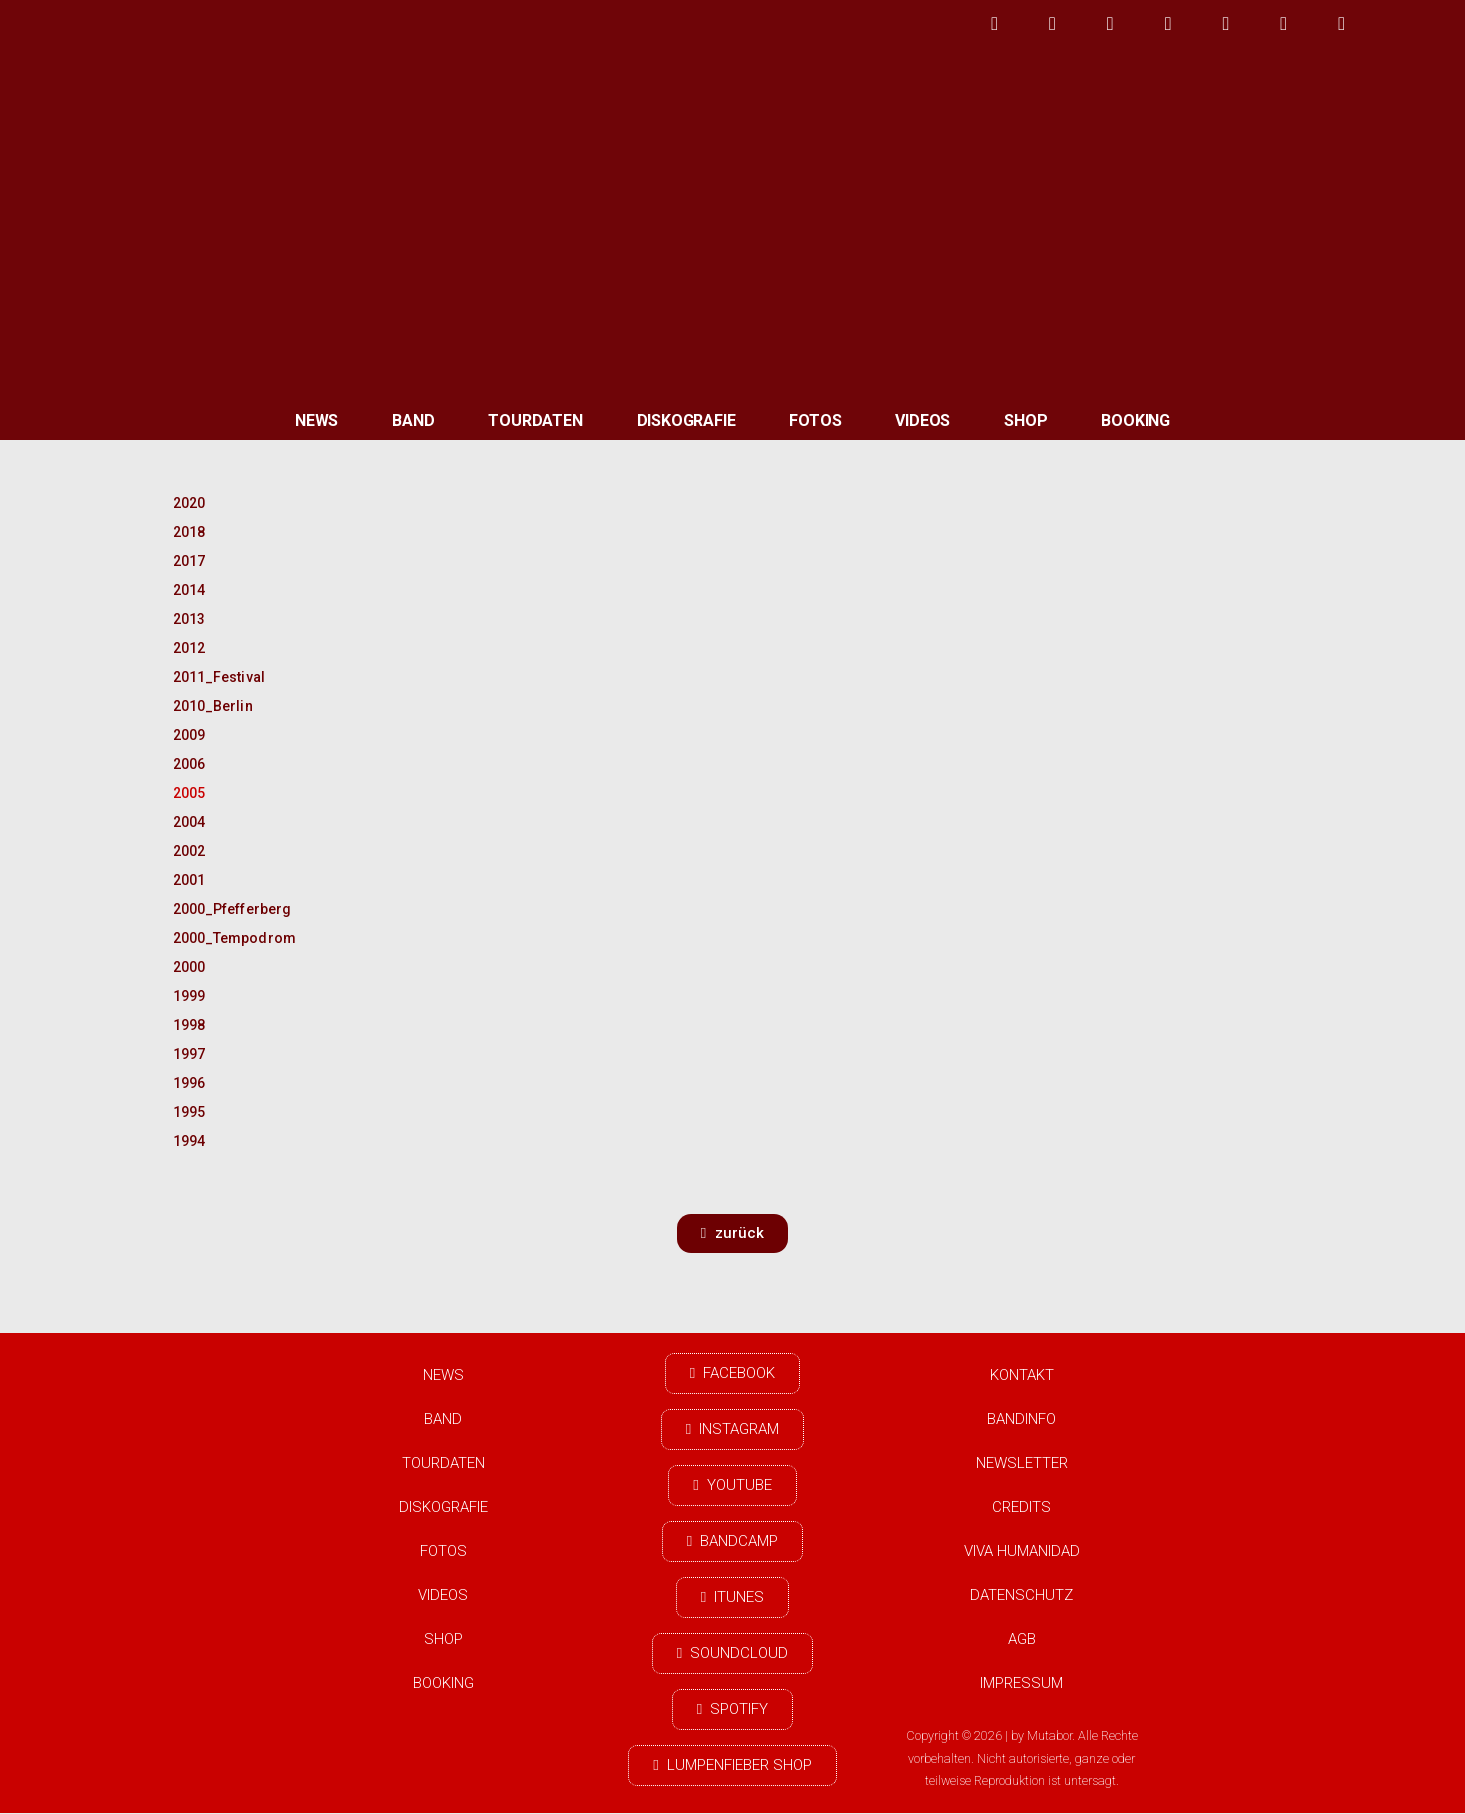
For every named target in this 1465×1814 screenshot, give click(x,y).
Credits (1021, 1507)
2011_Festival (219, 677)
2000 (189, 967)
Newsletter (1022, 1463)
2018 (189, 532)
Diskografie (686, 420)
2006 (189, 764)
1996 (189, 1083)
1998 (189, 1025)
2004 (189, 822)
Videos (922, 420)
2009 (189, 735)
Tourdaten (535, 420)
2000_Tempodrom (225, 938)
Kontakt (1022, 1375)
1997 (189, 1054)
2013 (189, 619)
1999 (189, 996)
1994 (189, 1141)
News (316, 420)
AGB (1022, 1639)
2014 (189, 590)
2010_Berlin (213, 706)
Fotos (815, 420)
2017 (189, 561)
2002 (189, 851)
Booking (1135, 420)
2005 (189, 793)
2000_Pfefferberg (225, 909)
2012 (189, 648)
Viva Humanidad (1022, 1551)
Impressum (1021, 1683)
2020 (189, 503)
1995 (189, 1112)
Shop (1025, 420)
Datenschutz (1021, 1595)
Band (413, 420)
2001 (189, 880)
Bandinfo (1021, 1419)
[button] (732, 1233)
